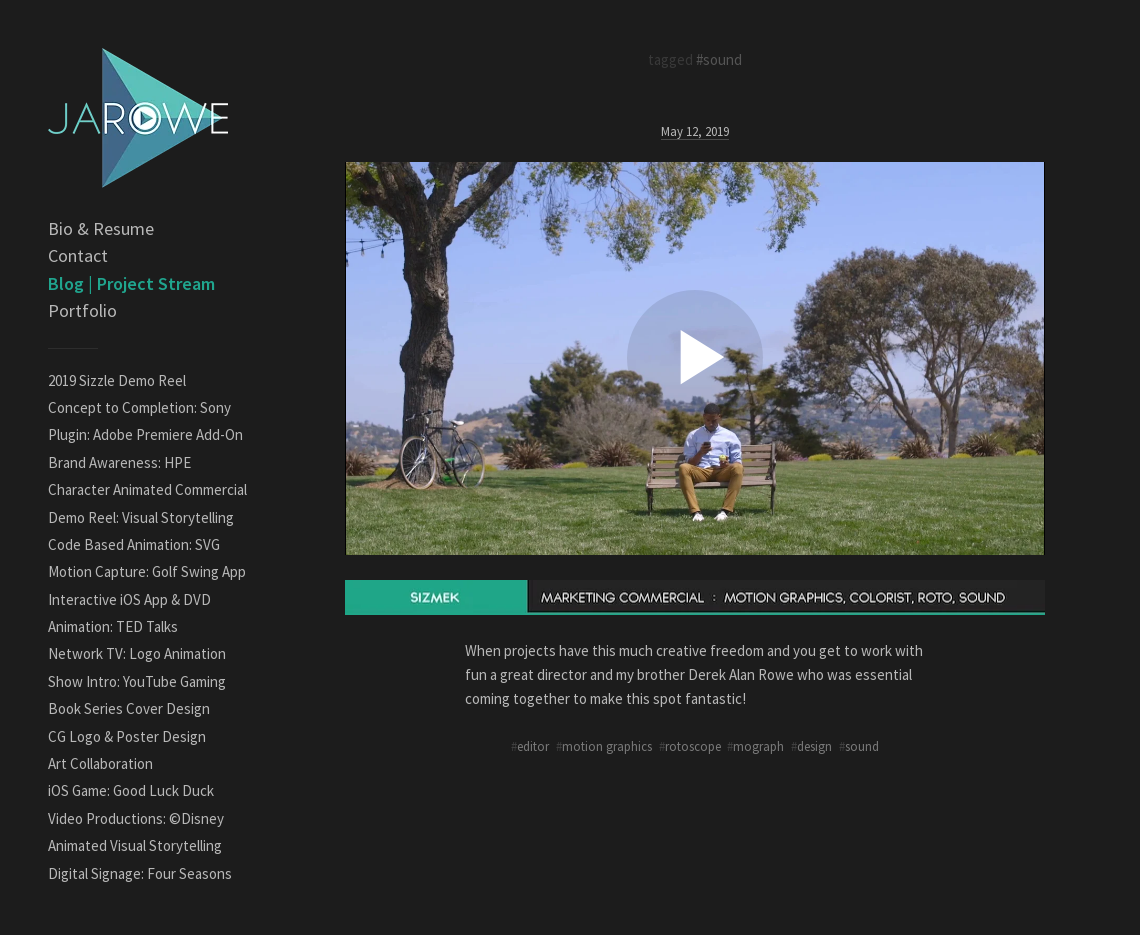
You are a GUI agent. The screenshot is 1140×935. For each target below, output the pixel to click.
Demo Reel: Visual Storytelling (141, 517)
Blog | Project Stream (131, 283)
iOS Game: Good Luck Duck (131, 790)
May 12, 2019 (695, 131)
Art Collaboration (100, 763)
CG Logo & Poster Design (127, 736)
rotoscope (693, 746)
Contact (78, 255)
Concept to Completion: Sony (139, 407)
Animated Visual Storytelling (135, 845)
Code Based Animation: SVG (134, 544)
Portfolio (82, 310)
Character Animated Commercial (147, 489)
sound (862, 746)
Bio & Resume (101, 228)
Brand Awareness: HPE (119, 462)
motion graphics (607, 746)
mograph (758, 746)
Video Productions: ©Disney (136, 818)
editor (533, 746)
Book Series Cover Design (129, 708)
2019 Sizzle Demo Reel (117, 380)
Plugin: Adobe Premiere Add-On (145, 434)
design (814, 746)
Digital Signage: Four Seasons (140, 873)
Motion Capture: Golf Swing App (147, 571)
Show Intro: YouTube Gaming (137, 681)
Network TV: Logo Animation (137, 653)
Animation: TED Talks (113, 626)
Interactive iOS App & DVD (129, 599)
